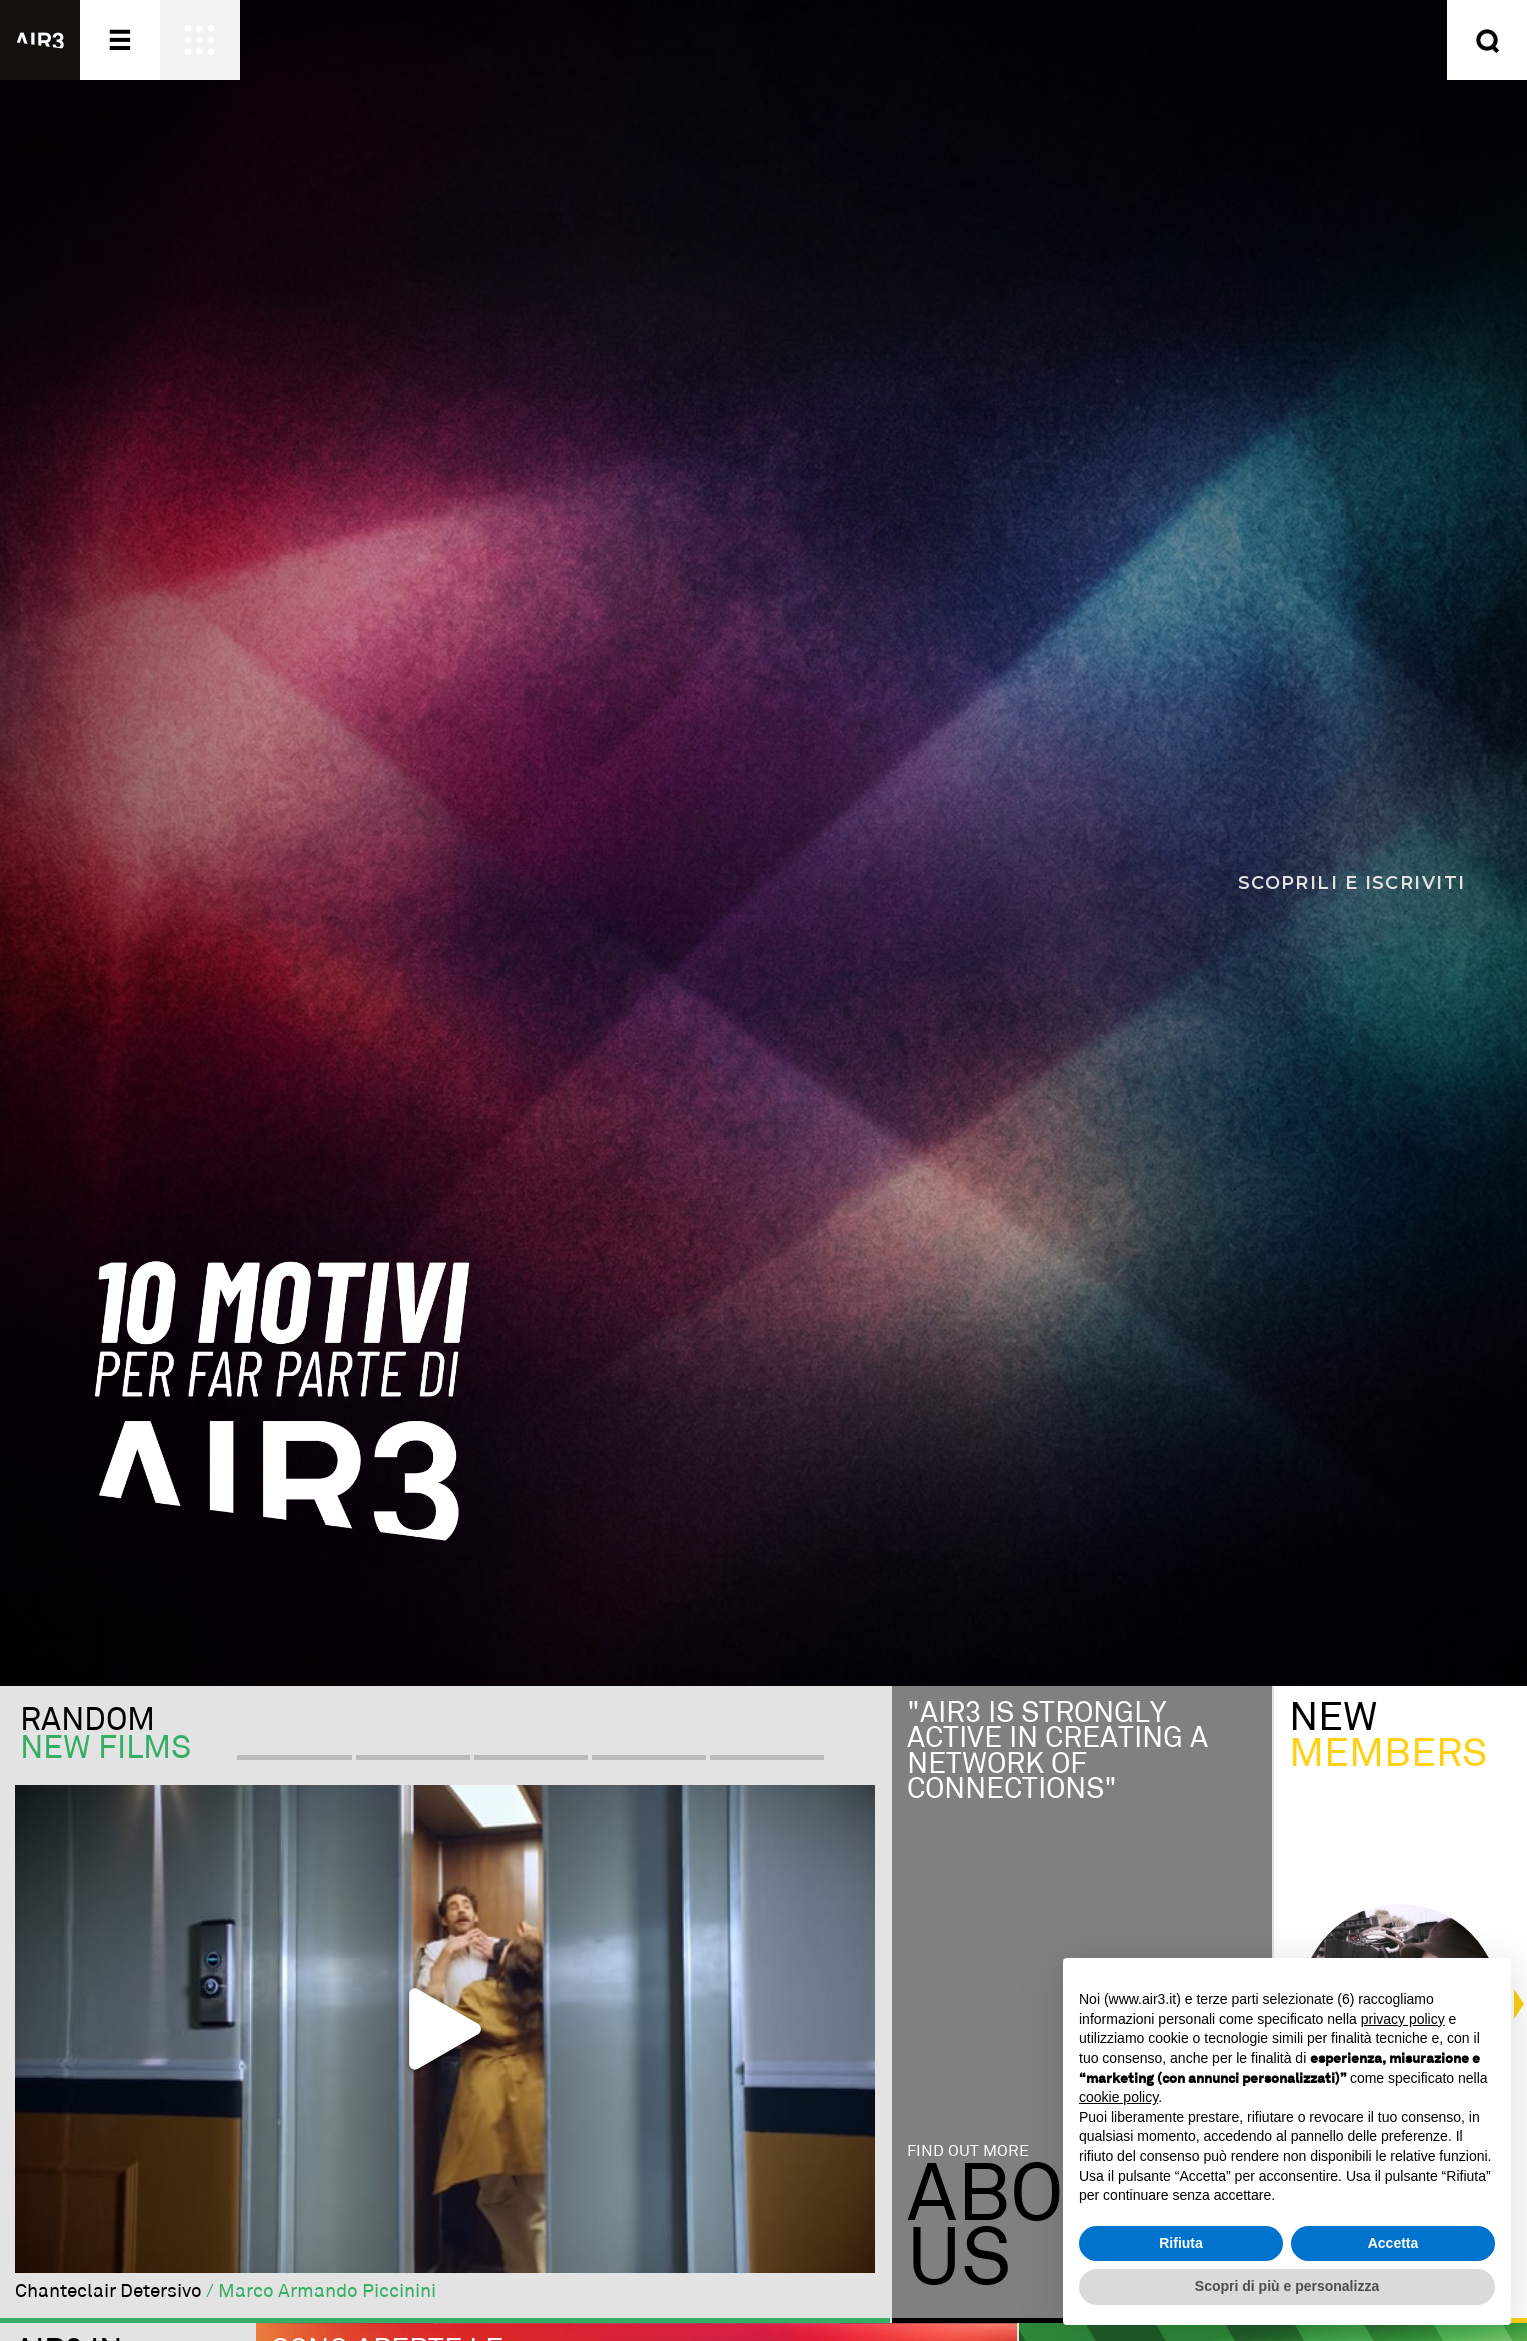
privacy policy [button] (1403, 2019)
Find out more (968, 2151)
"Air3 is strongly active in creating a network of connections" (1057, 1752)
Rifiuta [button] (1181, 2243)
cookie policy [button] (1118, 2097)
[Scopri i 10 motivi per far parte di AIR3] (763, 843)
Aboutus (1034, 2229)
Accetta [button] (1393, 2243)
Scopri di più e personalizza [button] (1287, 2286)
